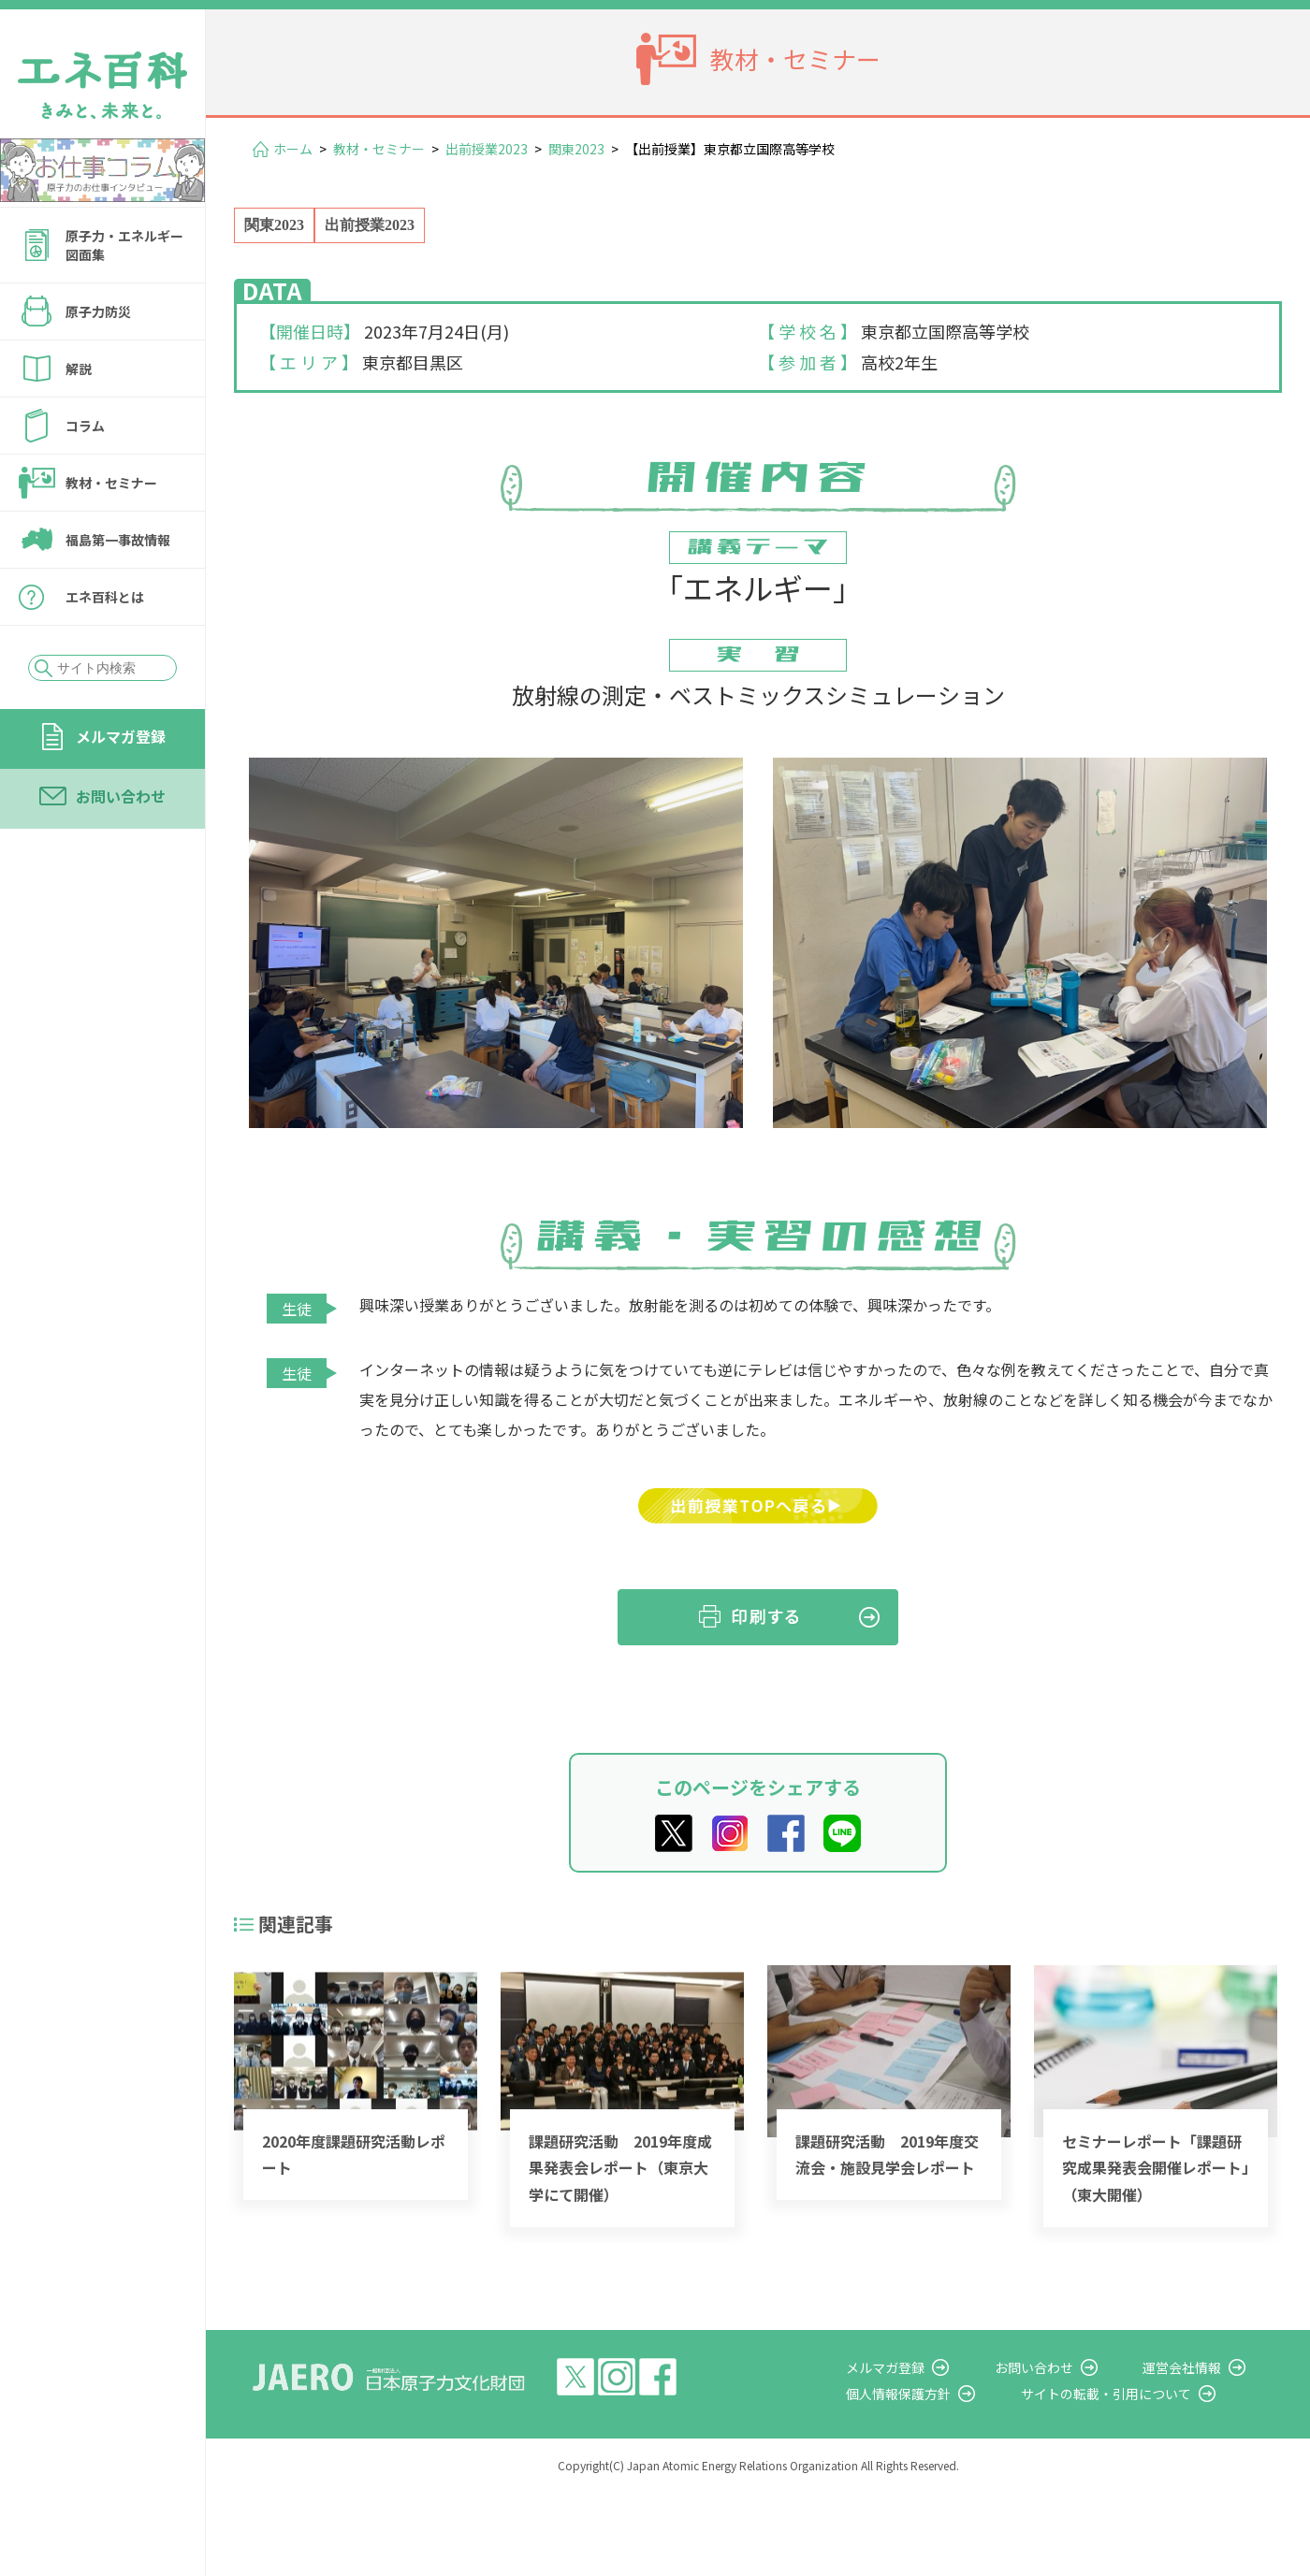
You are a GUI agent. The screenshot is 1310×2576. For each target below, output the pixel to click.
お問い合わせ (121, 796)
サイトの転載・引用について (1140, 2393)
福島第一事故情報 (118, 539)
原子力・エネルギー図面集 (124, 245)
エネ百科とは (105, 596)
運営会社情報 (1199, 2367)
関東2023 (576, 148)
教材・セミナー (111, 482)
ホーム (293, 148)
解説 (79, 368)
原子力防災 (98, 311)
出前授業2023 (486, 148)
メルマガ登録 (121, 736)
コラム (85, 425)
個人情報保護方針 (950, 2393)
